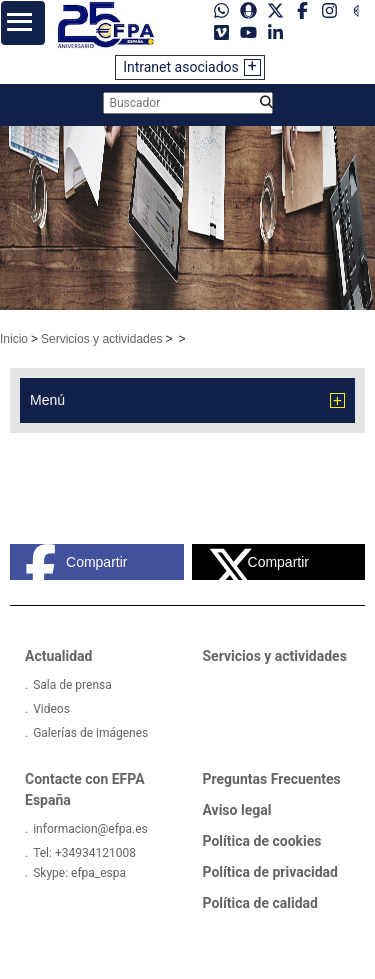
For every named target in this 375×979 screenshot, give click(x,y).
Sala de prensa (72, 685)
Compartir (76, 562)
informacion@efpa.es (90, 829)
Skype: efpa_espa (79, 873)
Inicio (14, 339)
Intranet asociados (181, 67)
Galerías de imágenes (90, 733)
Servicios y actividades (101, 339)
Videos (51, 709)
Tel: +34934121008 (84, 853)
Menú (47, 400)
